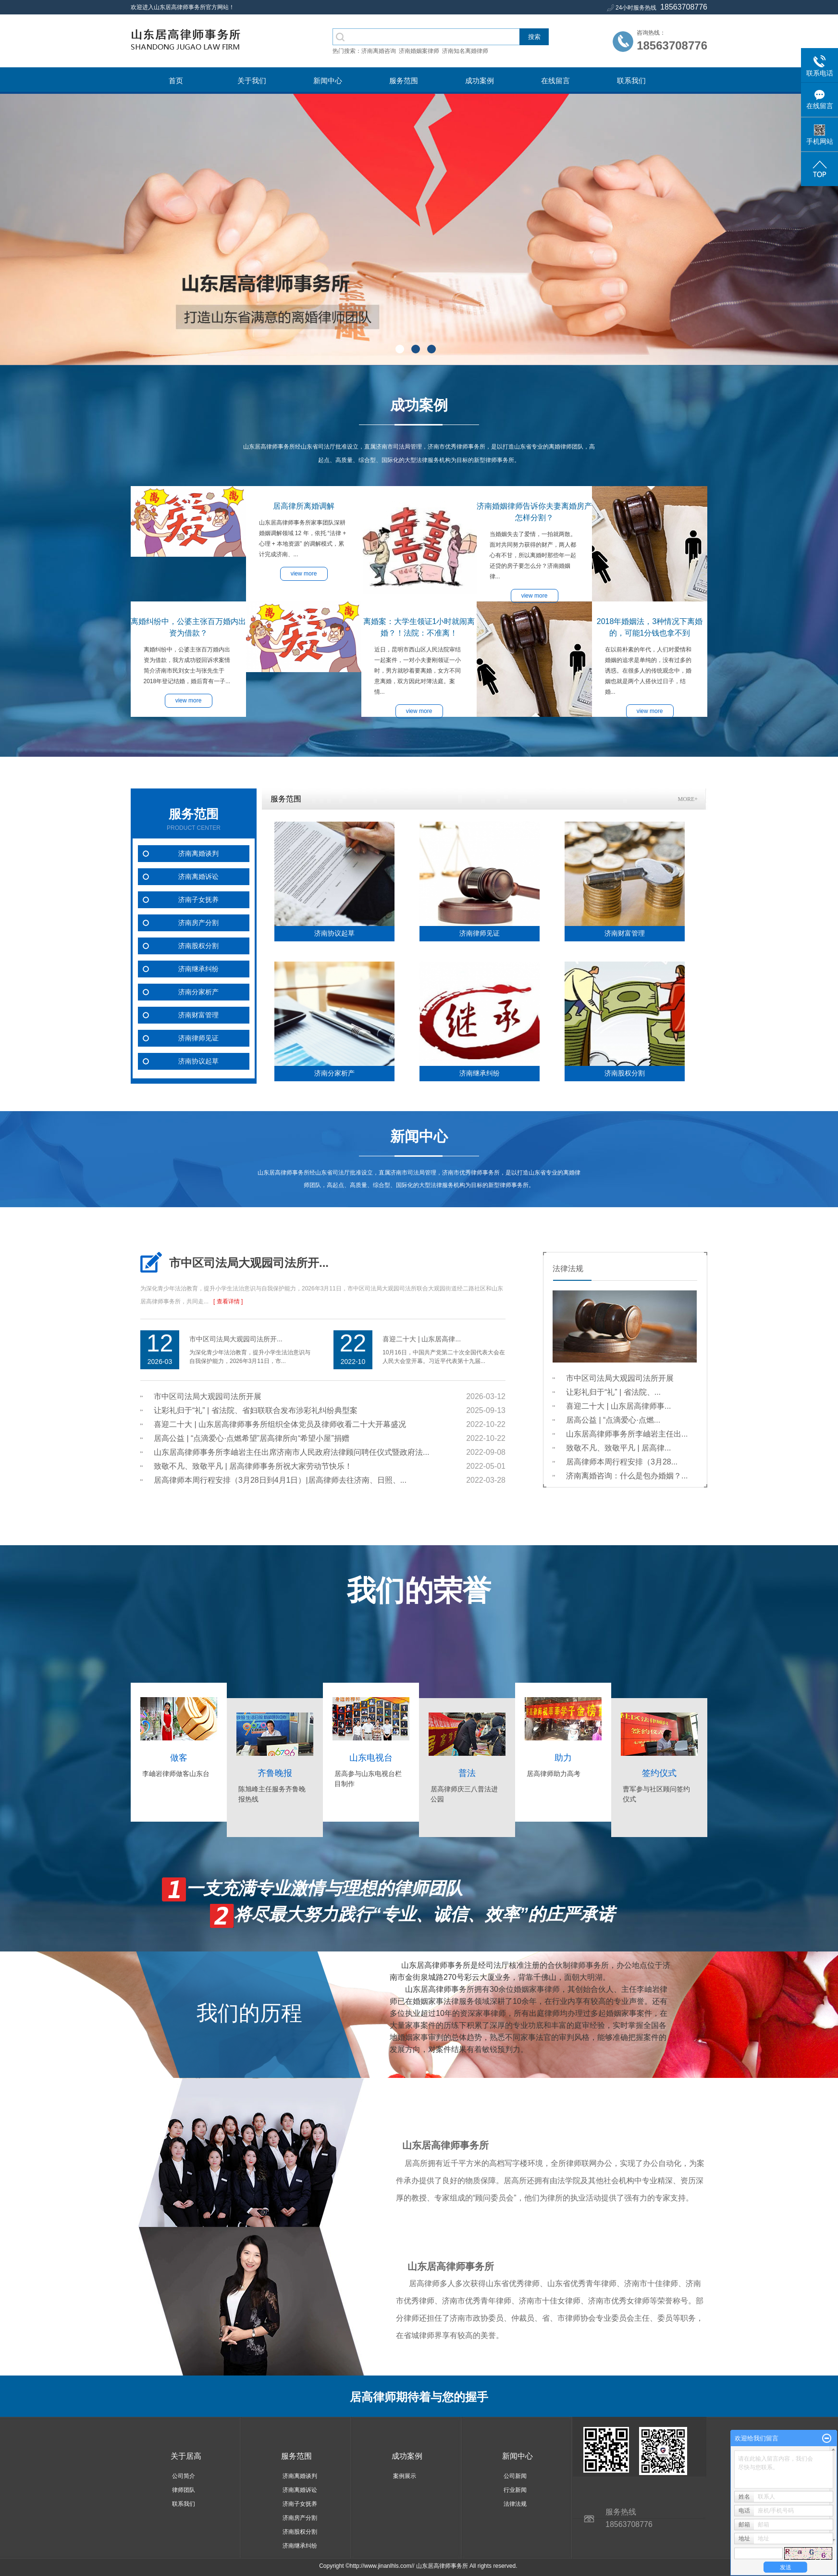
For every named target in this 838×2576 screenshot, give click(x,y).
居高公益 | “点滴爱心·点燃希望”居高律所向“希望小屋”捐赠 (251, 1438)
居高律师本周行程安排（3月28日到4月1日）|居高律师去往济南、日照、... (280, 1480)
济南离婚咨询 (378, 51)
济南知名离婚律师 (465, 51)
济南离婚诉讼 (198, 876)
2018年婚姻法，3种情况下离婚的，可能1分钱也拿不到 (650, 627)
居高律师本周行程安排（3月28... (622, 1462)
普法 (467, 1773)
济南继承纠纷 (198, 969)
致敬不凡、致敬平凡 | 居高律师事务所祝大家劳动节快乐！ (253, 1466)
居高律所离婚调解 (303, 506)
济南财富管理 (198, 1015)
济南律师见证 (198, 1038)
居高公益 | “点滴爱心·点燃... (613, 1420)
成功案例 (479, 80)
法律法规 (515, 2504)
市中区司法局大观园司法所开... (249, 1262)
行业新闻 (515, 2490)
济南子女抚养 (198, 899)
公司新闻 (515, 2476)
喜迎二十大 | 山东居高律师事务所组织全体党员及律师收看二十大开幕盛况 (280, 1424)
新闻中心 (327, 80)
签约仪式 (659, 1773)
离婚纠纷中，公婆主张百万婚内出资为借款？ (188, 627)
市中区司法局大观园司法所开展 (207, 1396)
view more (188, 700)
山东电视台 (371, 1758)
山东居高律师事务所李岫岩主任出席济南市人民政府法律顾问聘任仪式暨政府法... (291, 1452)
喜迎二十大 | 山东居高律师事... (618, 1406)
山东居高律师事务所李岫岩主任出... (627, 1434)
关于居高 (186, 2456)
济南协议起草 (198, 1061)
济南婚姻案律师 (419, 51)
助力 (563, 1758)
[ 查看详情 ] (228, 1301)
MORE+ (688, 799)
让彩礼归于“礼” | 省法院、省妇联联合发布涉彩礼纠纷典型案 (255, 1410)
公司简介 (183, 2476)
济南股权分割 (198, 946)
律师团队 (183, 2490)
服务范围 (403, 80)
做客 (178, 1758)
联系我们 (631, 80)
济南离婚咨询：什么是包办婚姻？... (627, 1476)
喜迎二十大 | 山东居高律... (421, 1339)
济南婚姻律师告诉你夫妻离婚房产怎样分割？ (534, 512)
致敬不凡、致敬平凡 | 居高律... (618, 1448)
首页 (176, 80)
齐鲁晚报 (275, 1773)
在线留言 (555, 80)
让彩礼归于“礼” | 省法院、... (613, 1392)
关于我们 (251, 80)
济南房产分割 (198, 922)
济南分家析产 (198, 992)
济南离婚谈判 (198, 853)
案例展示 (404, 2476)
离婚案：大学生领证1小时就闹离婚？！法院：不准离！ (419, 627)
